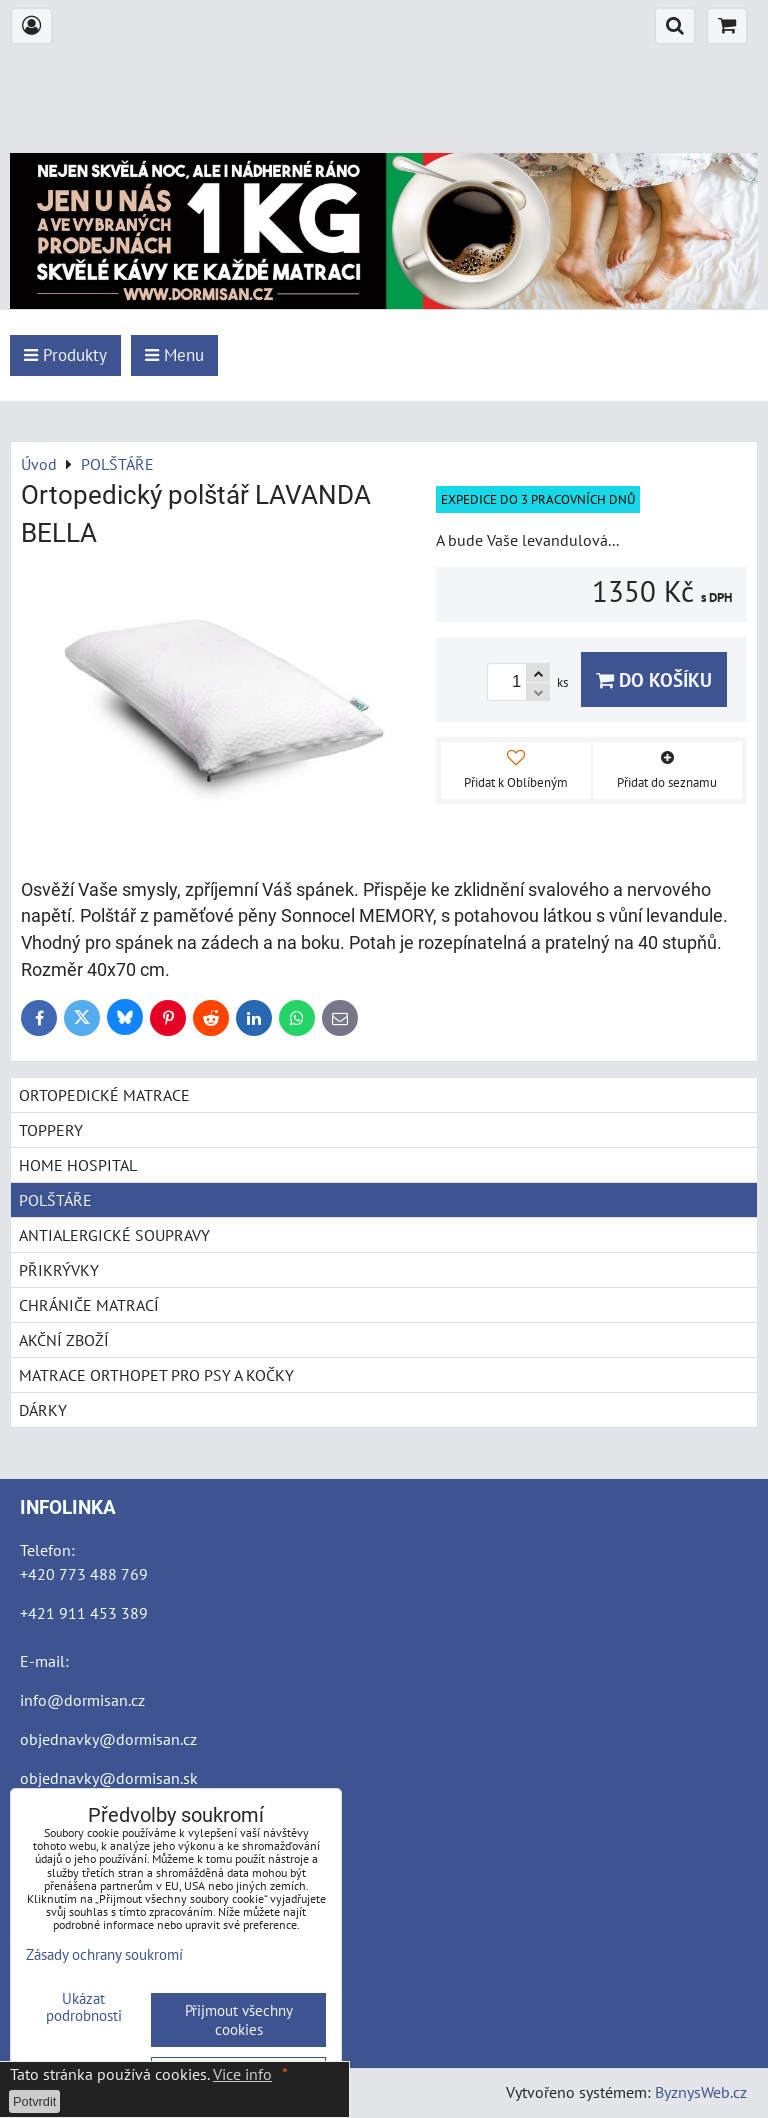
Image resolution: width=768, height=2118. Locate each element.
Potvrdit (34, 2101)
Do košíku (654, 679)
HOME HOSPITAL (78, 1165)
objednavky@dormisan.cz (108, 1739)
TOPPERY (51, 1130)
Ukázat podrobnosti (84, 2007)
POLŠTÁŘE (55, 1200)
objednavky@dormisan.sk (109, 1778)
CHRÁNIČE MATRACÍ (89, 1305)
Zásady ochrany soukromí (104, 1954)
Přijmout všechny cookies (239, 2020)
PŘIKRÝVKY (59, 1270)
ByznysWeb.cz (701, 2092)
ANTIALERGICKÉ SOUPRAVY (114, 1235)
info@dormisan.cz (82, 1700)
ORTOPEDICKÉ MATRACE (104, 1095)
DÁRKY (43, 1410)
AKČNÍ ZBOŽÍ (64, 1340)
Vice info (242, 2074)
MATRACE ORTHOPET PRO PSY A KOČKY (156, 1375)
